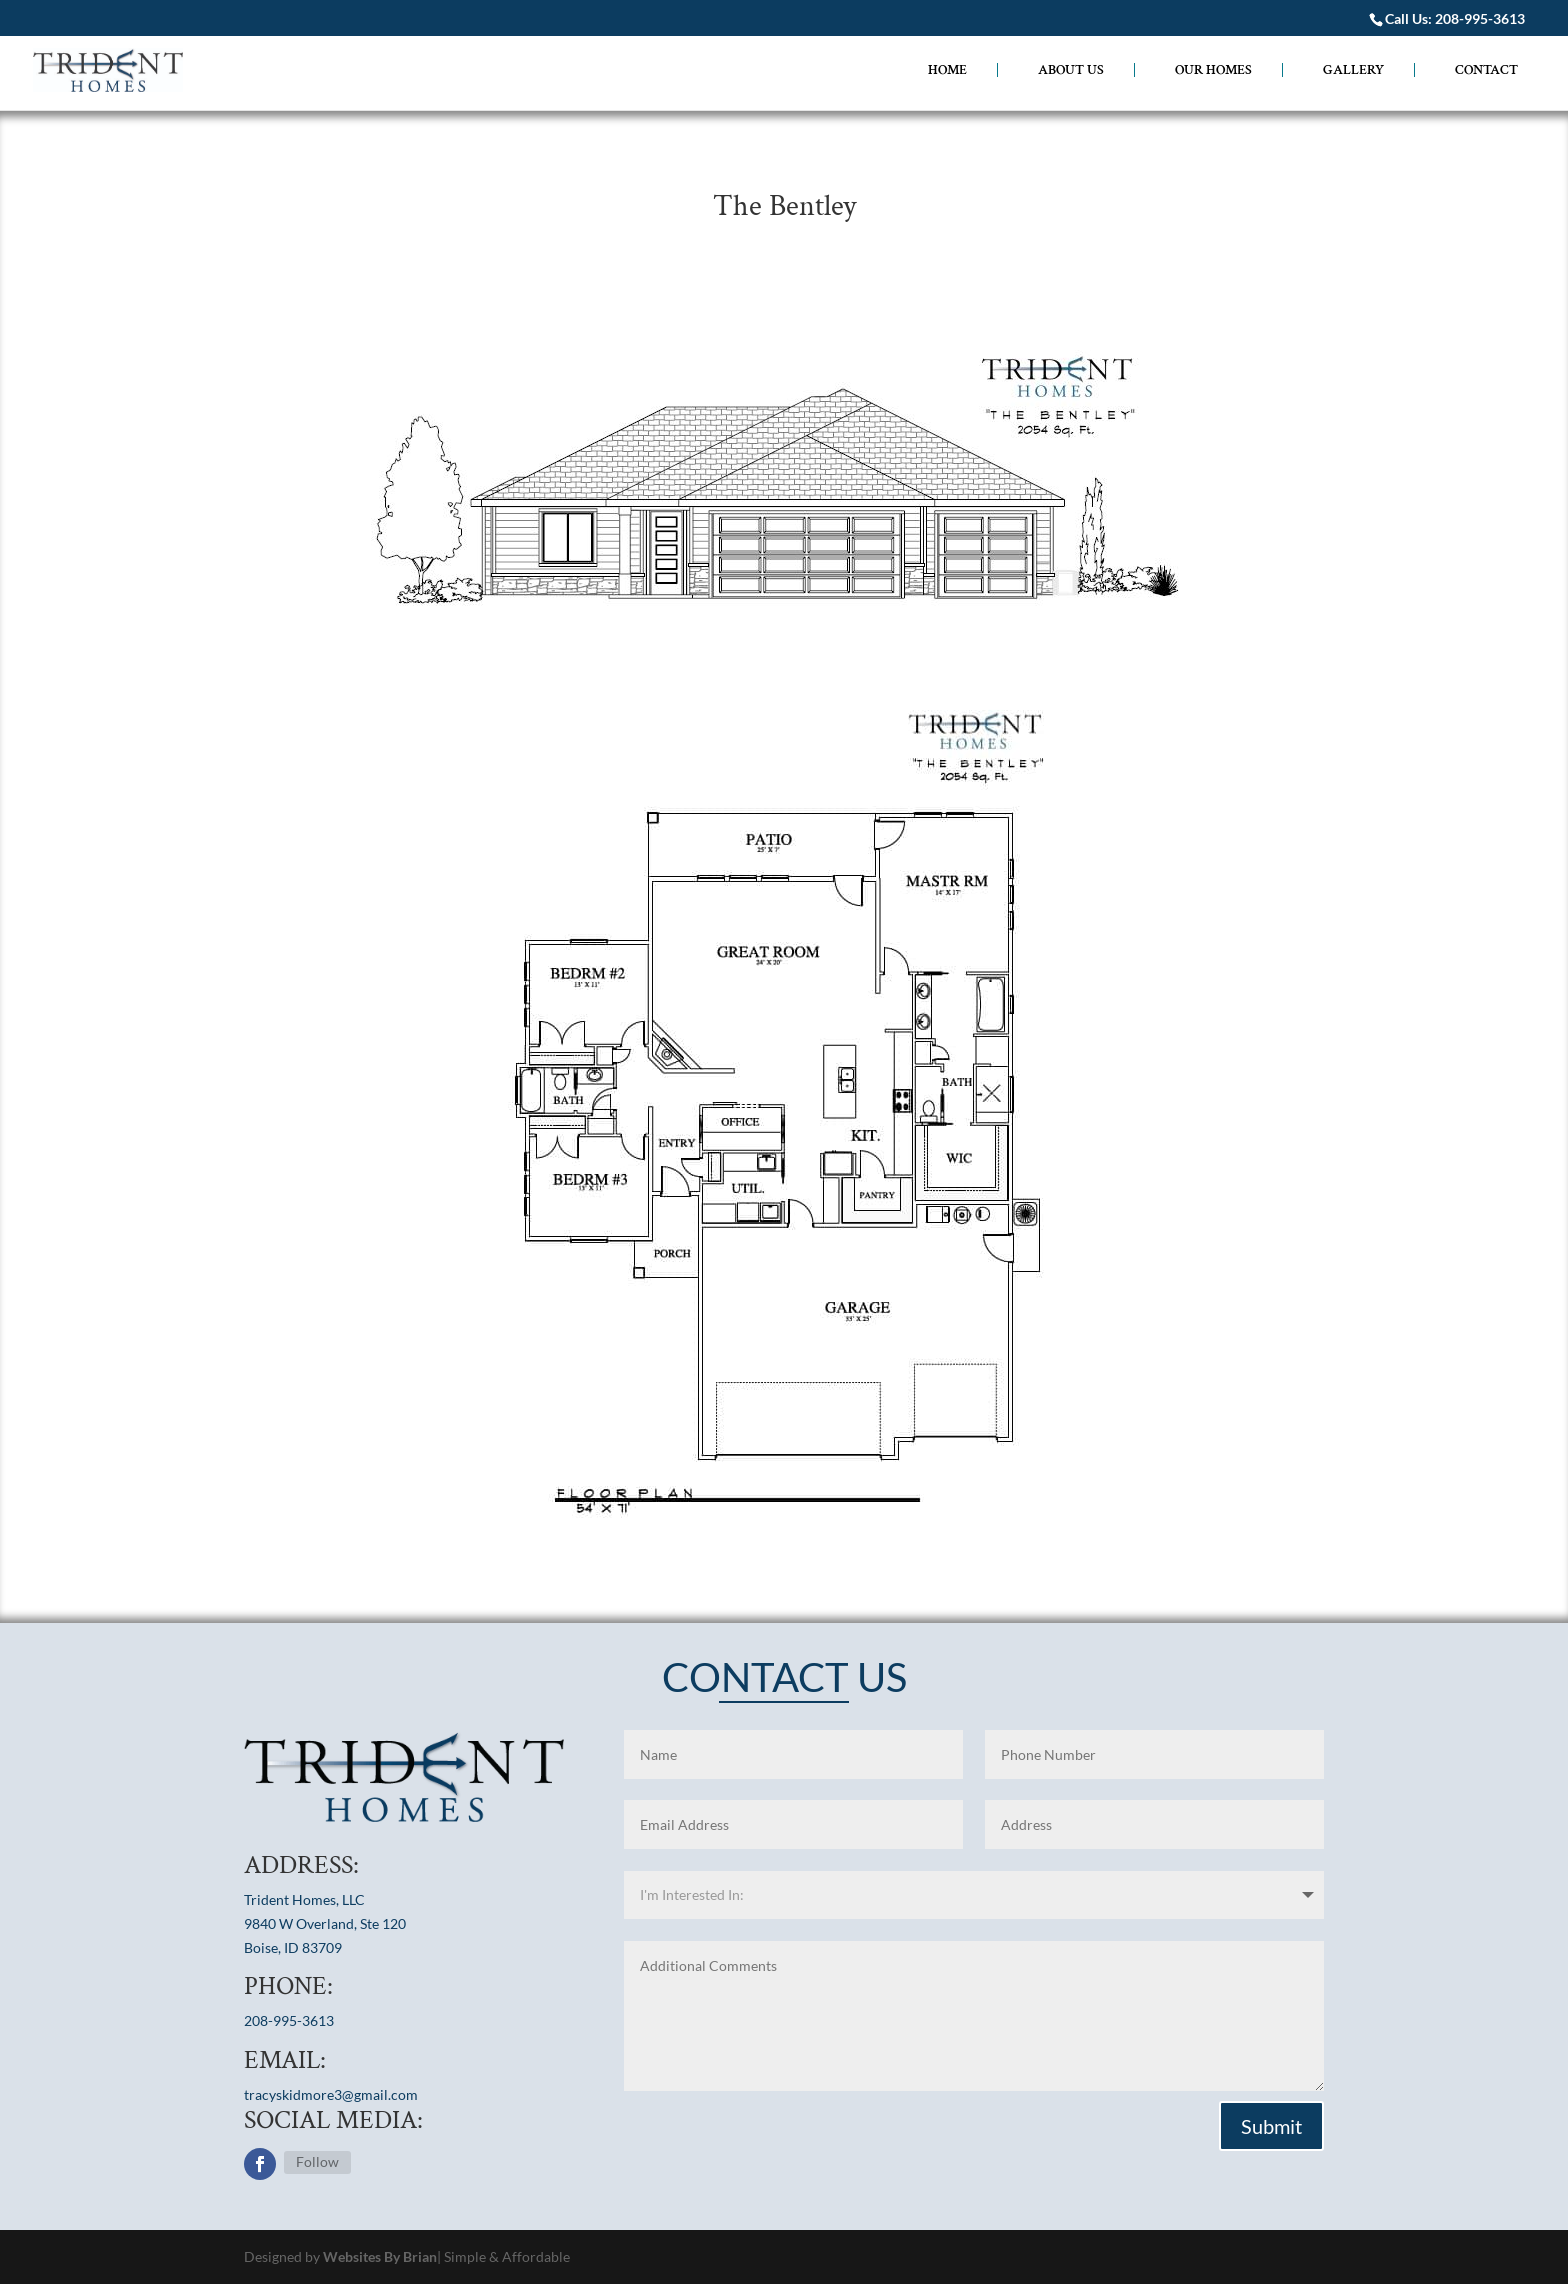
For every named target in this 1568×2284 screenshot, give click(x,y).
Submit (1271, 2126)
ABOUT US (1071, 70)
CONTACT (1486, 71)
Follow (317, 2161)
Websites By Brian (380, 2256)
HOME (947, 70)
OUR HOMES (1213, 70)
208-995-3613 (1480, 18)
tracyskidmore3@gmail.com (331, 2094)
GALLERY (1353, 70)
